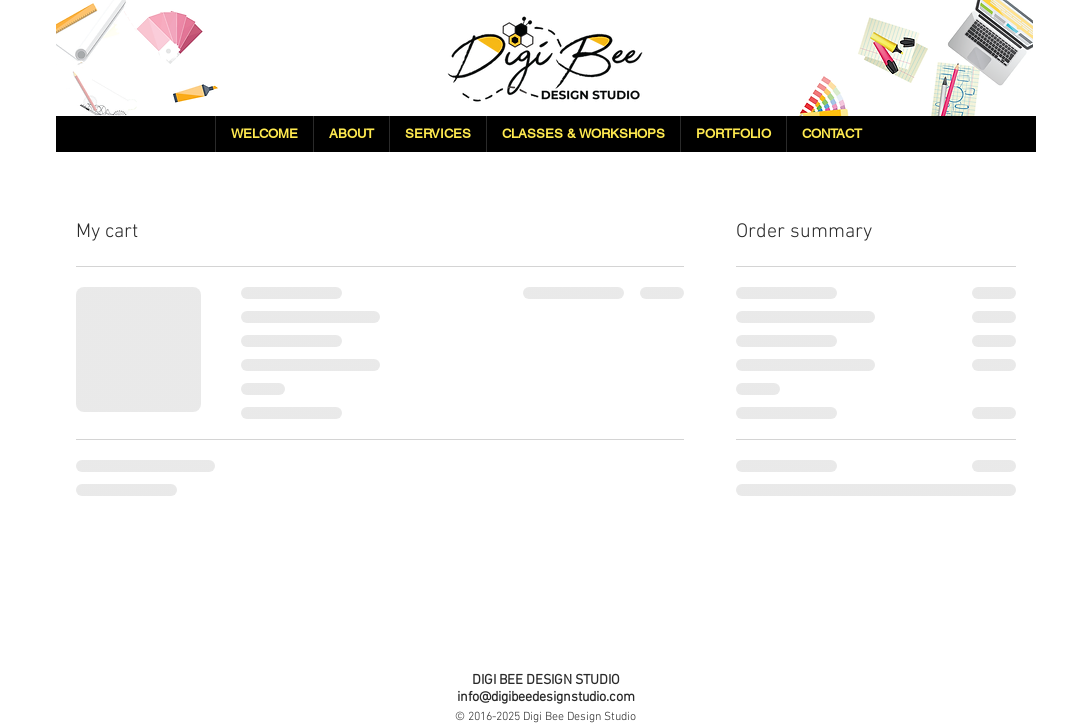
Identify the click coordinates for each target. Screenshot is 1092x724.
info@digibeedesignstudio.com (546, 697)
